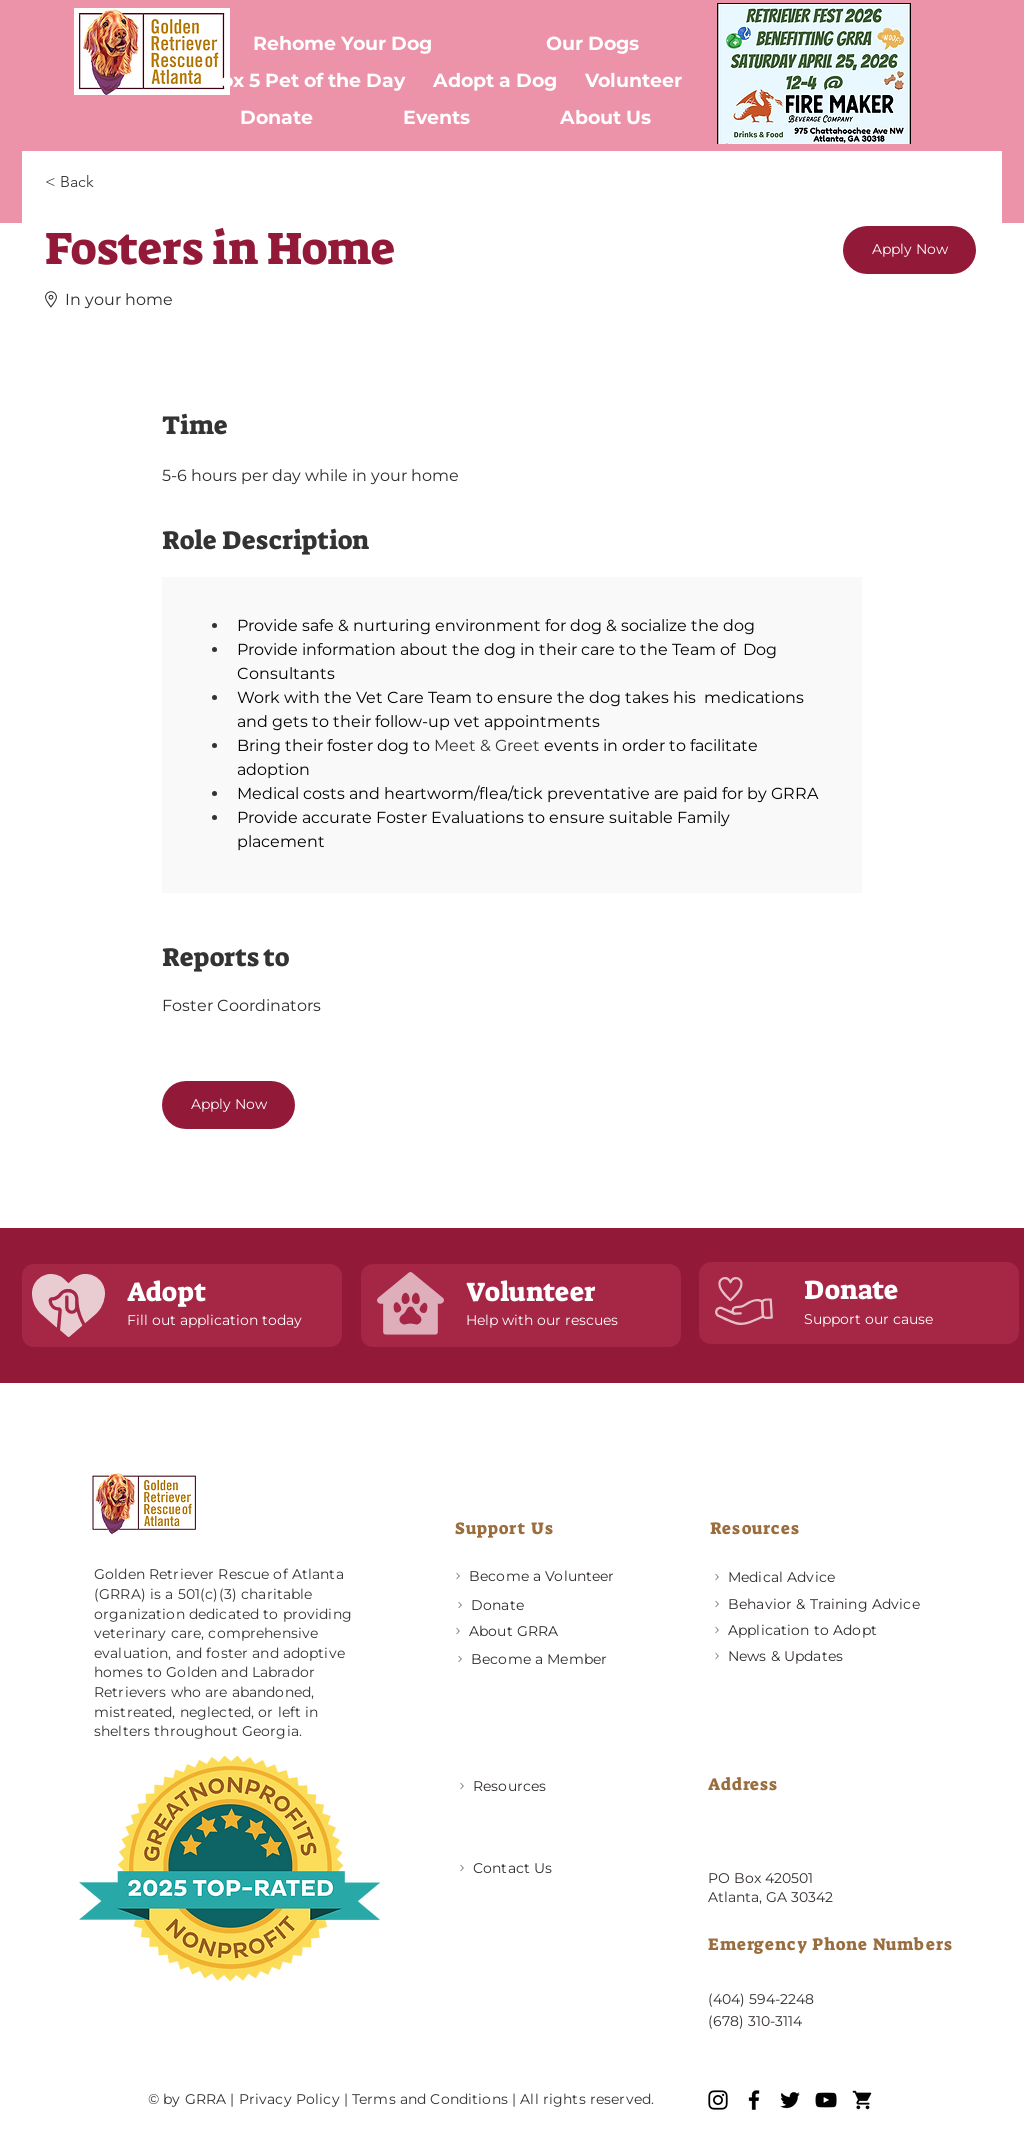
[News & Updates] (798, 1655)
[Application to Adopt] (830, 1629)
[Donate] (541, 1604)
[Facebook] (754, 2100)
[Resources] (543, 1786)
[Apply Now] (909, 250)
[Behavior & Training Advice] (830, 1603)
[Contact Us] (543, 1868)
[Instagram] (718, 2100)
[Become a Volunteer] (539, 1575)
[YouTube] (826, 2100)
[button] (593, 43)
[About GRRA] (539, 1630)
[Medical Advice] (798, 1576)
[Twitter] (790, 2100)
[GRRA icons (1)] (862, 2100)
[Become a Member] (541, 1658)
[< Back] (116, 182)
